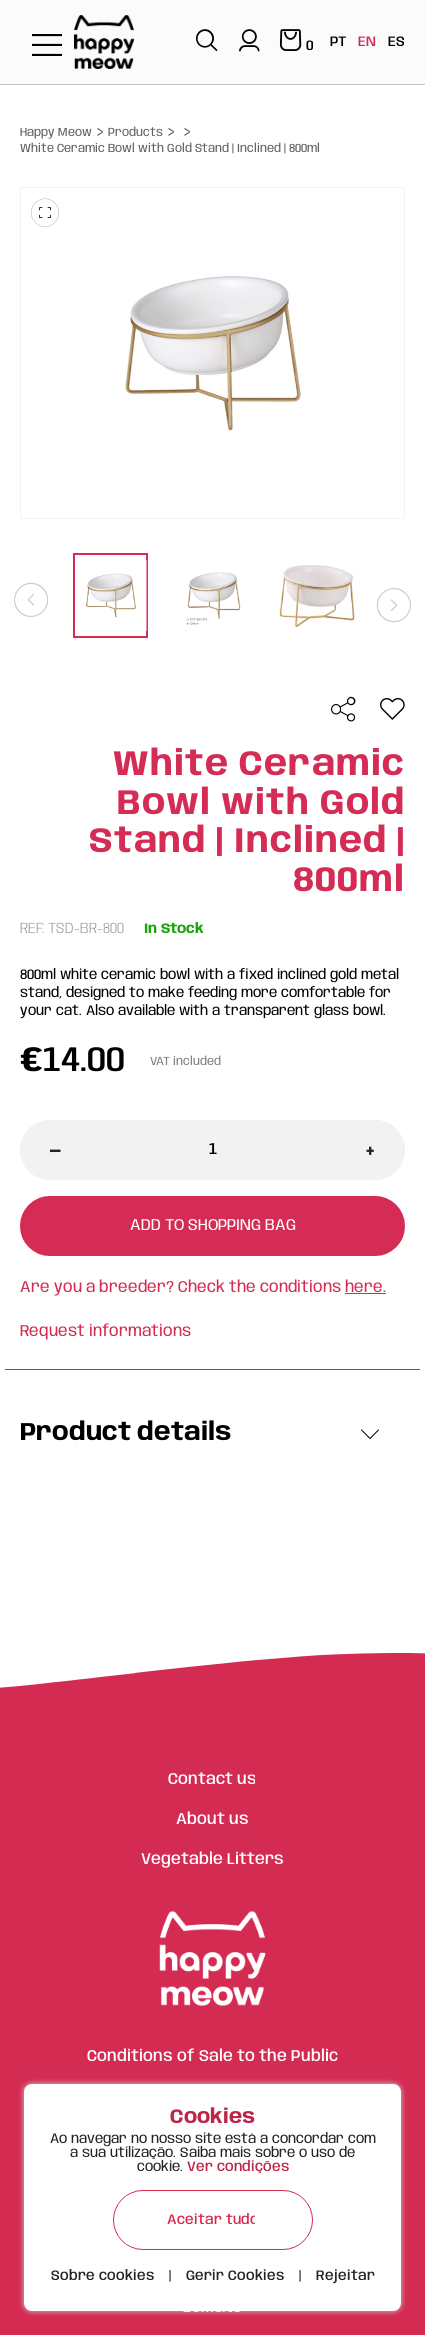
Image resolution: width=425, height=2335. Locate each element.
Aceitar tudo (213, 2220)
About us (212, 1819)
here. (365, 1287)
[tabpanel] (110, 598)
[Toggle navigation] (47, 46)
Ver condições (238, 2167)
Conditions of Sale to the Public (212, 2056)
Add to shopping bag (213, 1225)
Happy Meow (56, 132)
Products (135, 132)
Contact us (212, 1779)
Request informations (105, 1331)
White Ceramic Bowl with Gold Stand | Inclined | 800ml (170, 148)
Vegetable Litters (212, 1859)
